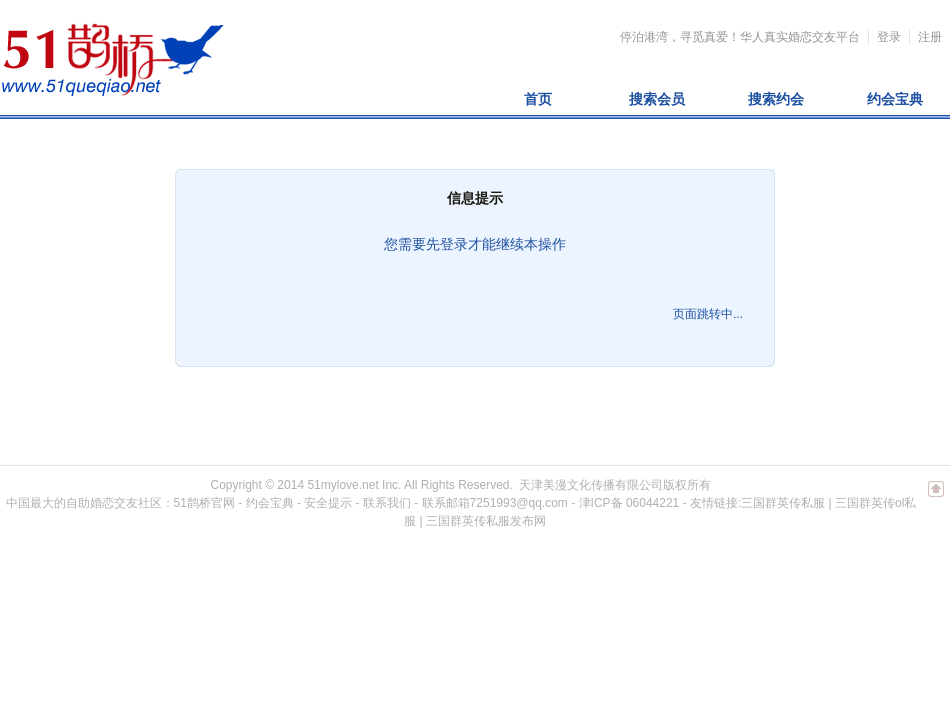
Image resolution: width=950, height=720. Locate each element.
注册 (930, 37)
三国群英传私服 (783, 503)
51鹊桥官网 (204, 503)
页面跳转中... (708, 314)
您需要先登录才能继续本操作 (475, 244)
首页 (538, 99)
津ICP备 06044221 (629, 503)
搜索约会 (776, 99)
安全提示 (328, 503)
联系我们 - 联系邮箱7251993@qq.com (465, 503)
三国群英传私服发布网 (486, 521)
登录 (889, 37)
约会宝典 (895, 99)
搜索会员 (657, 99)
